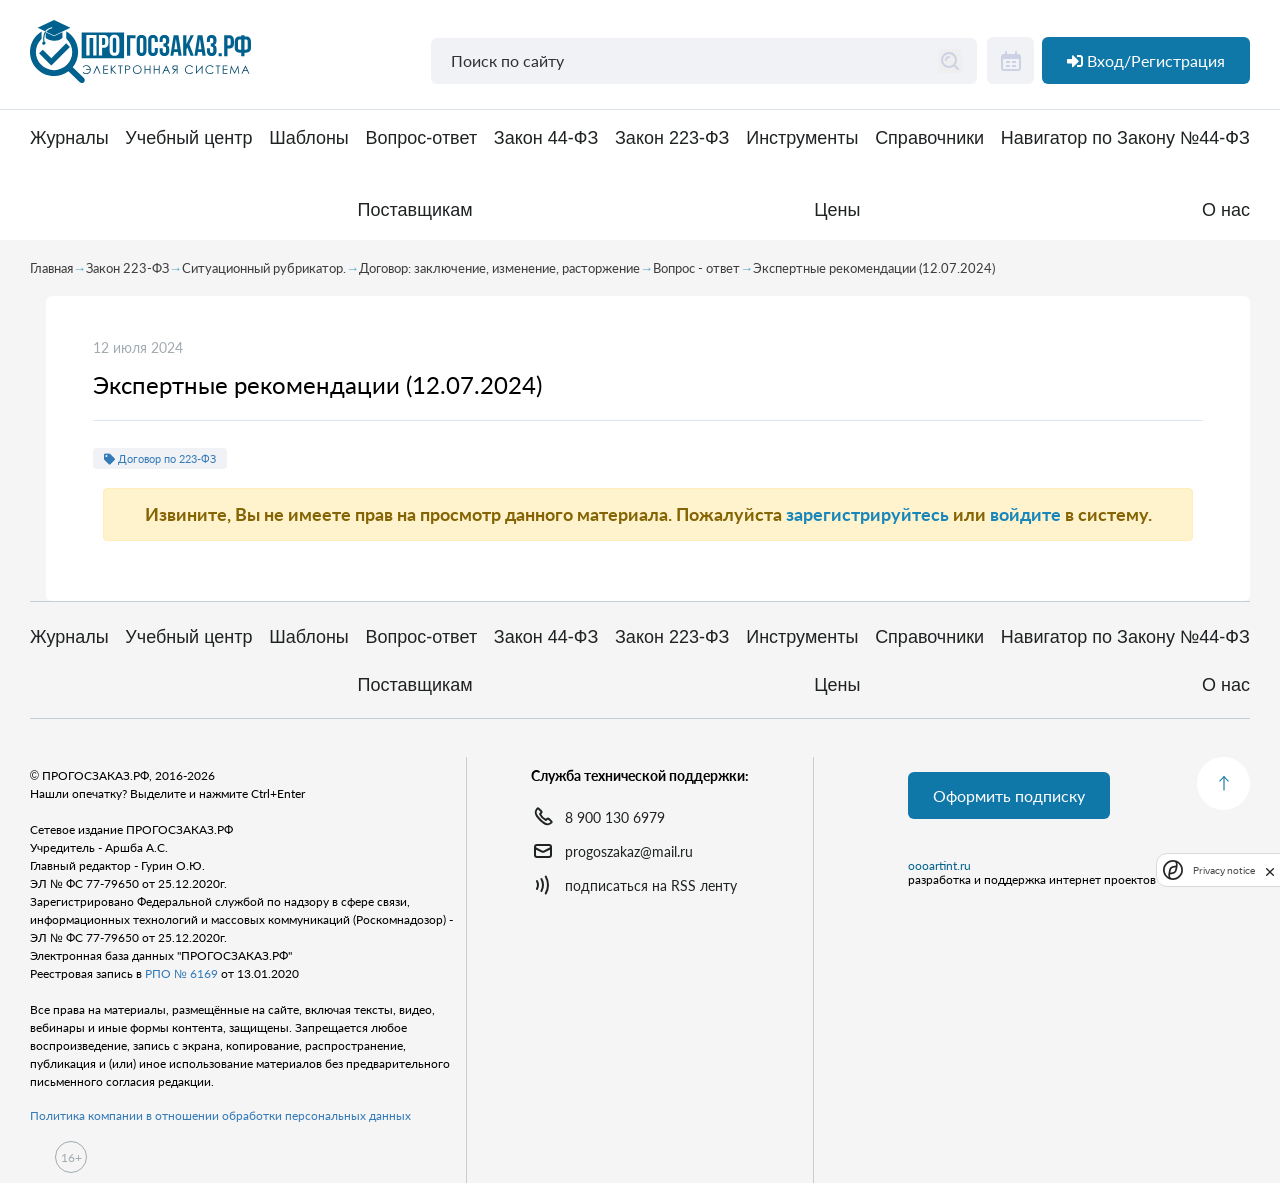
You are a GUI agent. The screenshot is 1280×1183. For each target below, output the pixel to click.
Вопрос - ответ (696, 268)
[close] (1270, 870)
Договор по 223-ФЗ (160, 458)
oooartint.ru (939, 866)
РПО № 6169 (181, 973)
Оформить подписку (1009, 795)
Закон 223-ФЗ (672, 138)
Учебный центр (188, 138)
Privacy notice (1224, 870)
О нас (1226, 210)
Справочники (929, 138)
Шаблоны (309, 138)
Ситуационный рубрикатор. (264, 268)
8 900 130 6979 (615, 817)
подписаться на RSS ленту (651, 885)
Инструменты (802, 138)
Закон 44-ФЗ (546, 138)
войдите (1025, 514)
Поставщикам (415, 210)
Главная (51, 268)
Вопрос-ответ (421, 138)
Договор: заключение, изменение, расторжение (499, 268)
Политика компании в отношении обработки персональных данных (220, 1115)
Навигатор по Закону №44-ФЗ (1125, 138)
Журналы (69, 138)
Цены (837, 210)
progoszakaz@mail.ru (629, 851)
